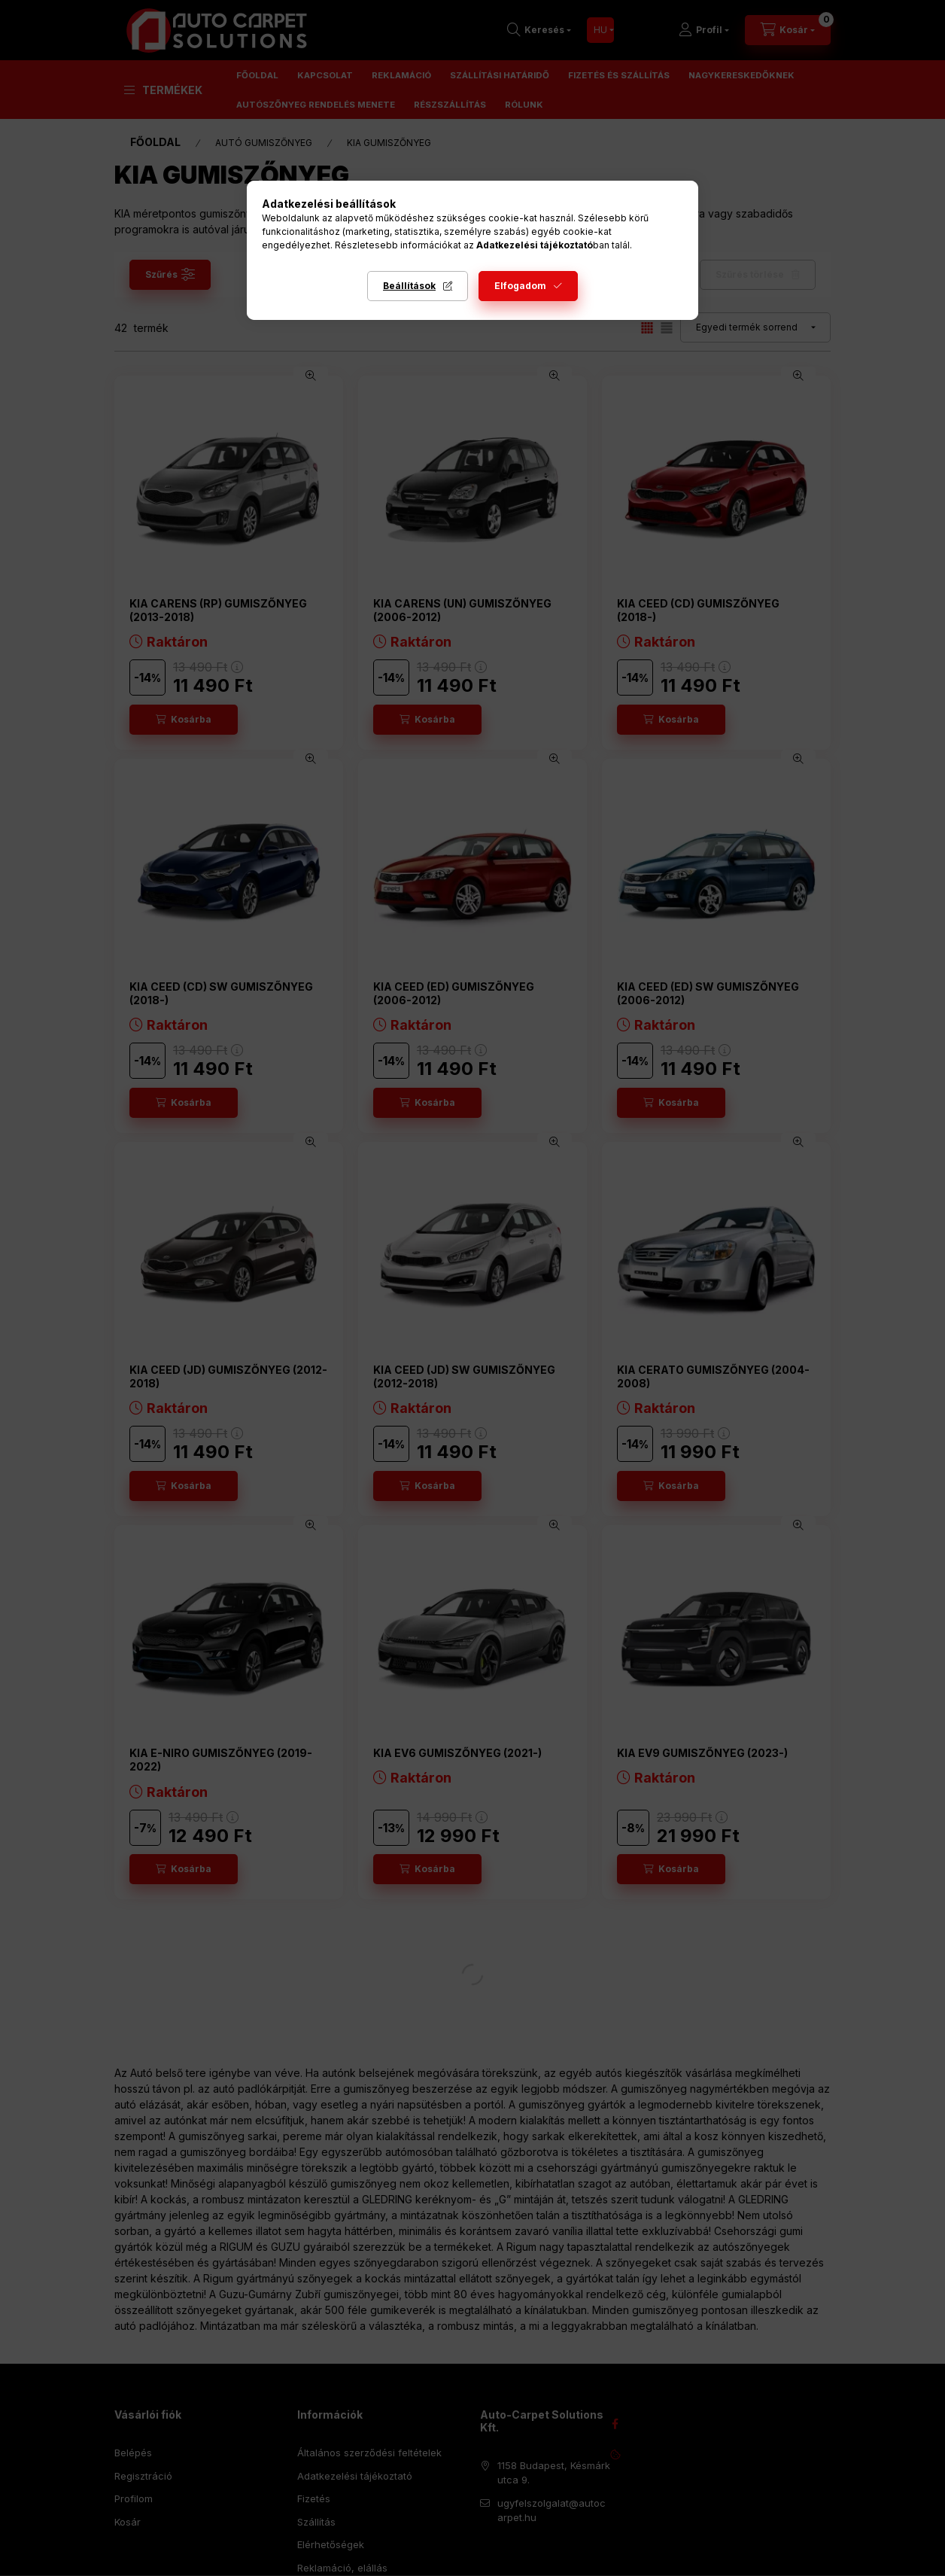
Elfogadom (520, 285)
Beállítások (409, 285)
